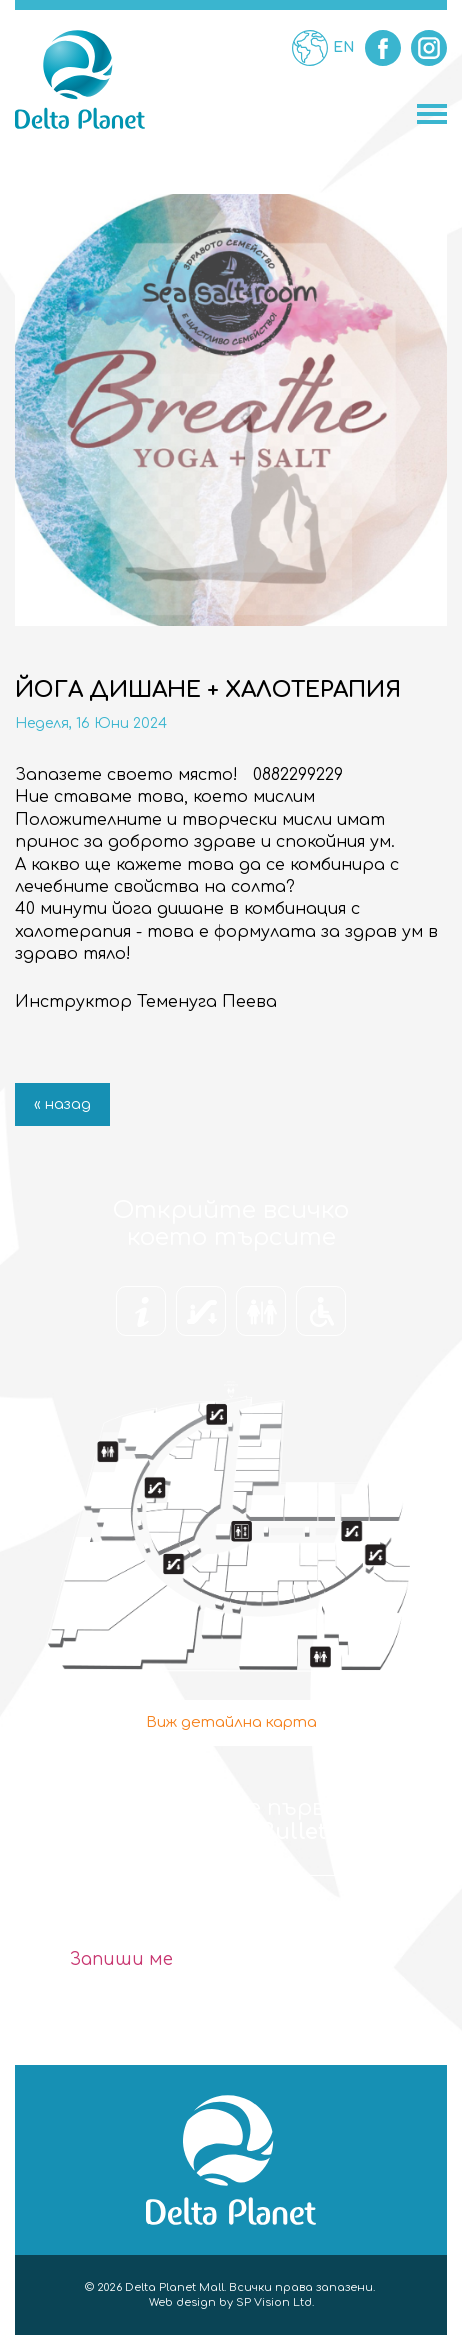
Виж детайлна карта (231, 1722)
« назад (62, 1104)
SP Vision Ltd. (275, 2302)
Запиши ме (121, 1959)
